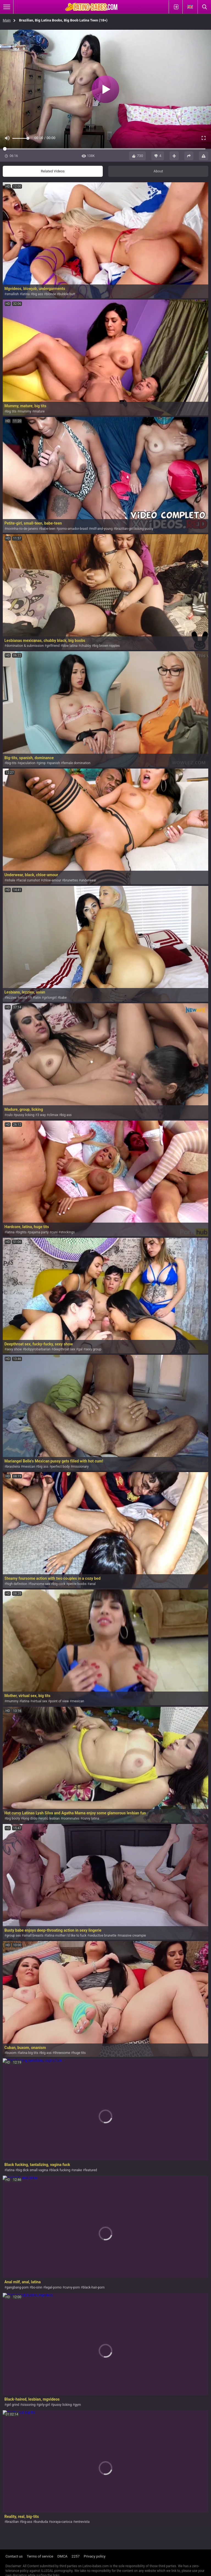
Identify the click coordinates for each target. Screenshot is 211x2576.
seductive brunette (102, 1935)
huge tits (79, 2053)
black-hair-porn (94, 2287)
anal (92, 1584)
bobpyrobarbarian (38, 1349)
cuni (54, 1232)
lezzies (11, 998)
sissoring (29, 2405)
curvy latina (90, 1818)
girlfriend (53, 646)
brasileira (13, 1466)
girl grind (12, 2405)
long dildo (30, 1818)
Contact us (14, 2556)
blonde (51, 294)
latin (38, 998)
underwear (88, 880)
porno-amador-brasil (73, 529)
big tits (11, 411)
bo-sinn (37, 2287)
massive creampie (132, 1935)
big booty (13, 1818)
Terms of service (40, 2556)
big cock (59, 1584)
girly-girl (44, 2405)
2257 (76, 2556)
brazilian (12, 2522)
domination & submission (25, 646)
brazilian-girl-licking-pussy (134, 529)
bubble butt (67, 294)
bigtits (21, 1232)
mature (39, 411)
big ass (37, 294)
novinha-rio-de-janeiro (22, 529)
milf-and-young (102, 529)
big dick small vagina (32, 2170)
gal (80, 1349)
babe (62, 998)
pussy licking (24, 1115)
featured (91, 2170)
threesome (62, 2053)
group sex (13, 1935)
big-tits (11, 763)
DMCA (62, 2556)
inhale (10, 880)
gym (78, 2405)
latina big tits (28, 2053)
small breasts (33, 1935)
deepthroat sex (64, 1349)
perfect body (60, 1466)
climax (53, 1115)
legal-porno (53, 2287)
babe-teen (48, 529)
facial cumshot (29, 880)
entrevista (82, 2522)
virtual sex (40, 1701)
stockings (67, 1232)
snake (77, 2170)
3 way (41, 1115)
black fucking (60, 2170)
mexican (29, 1466)
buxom (11, 2053)
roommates (71, 1818)
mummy (25, 411)
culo (9, 1115)
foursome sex (40, 1584)
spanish (54, 763)
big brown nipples (107, 646)
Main (7, 20)
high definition (16, 1584)
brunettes (71, 880)
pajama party (39, 1232)
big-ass (27, 2522)
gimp (42, 763)
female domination (76, 763)
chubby (85, 646)
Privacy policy (95, 2556)
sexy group (93, 1349)
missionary (81, 1466)
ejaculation (27, 763)
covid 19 (25, 998)
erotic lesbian (50, 1818)
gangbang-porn (17, 2287)
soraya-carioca (61, 2522)
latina (26, 294)
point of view (59, 1701)
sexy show (14, 1349)
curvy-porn (72, 2287)
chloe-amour (52, 880)
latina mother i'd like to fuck (66, 1935)
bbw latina (69, 646)
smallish (12, 294)
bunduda (41, 2522)
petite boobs (77, 1584)
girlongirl (50, 998)
